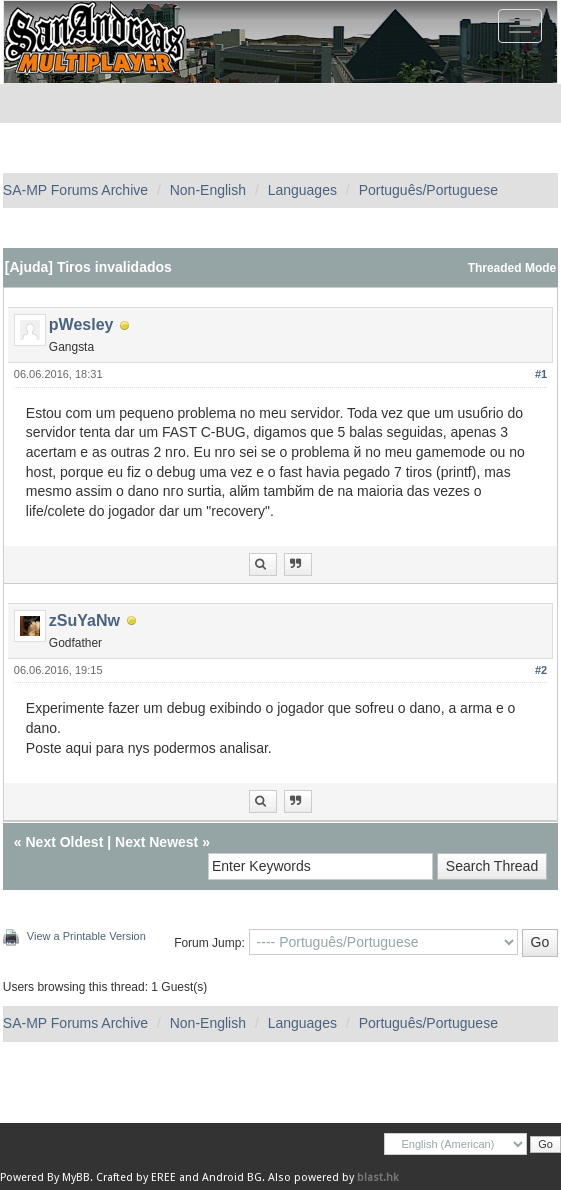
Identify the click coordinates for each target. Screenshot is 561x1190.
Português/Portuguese (428, 190)
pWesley (81, 324)
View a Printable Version (86, 936)
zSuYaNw (84, 620)
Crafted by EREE (136, 1177)
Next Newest (156, 842)
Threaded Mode (512, 268)
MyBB (76, 1177)
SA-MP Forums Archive (75, 190)
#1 (541, 374)
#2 (541, 670)
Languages (302, 190)
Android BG (232, 1177)
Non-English (208, 190)
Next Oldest (65, 842)
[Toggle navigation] (520, 26)
